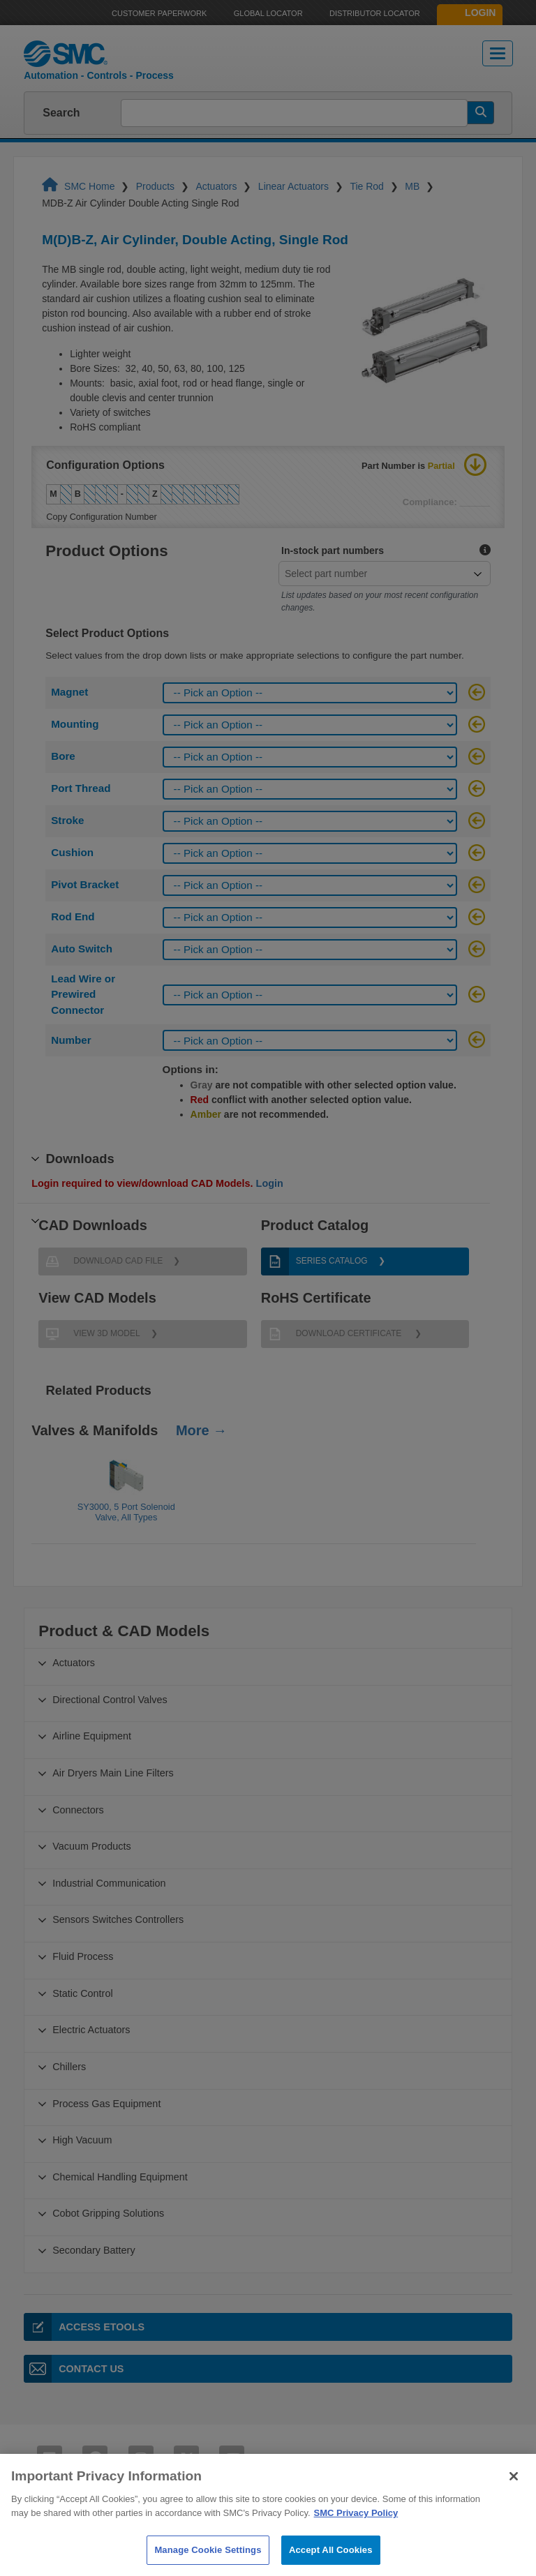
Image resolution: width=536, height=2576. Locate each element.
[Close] (513, 2506)
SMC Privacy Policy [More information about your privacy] (356, 2542)
